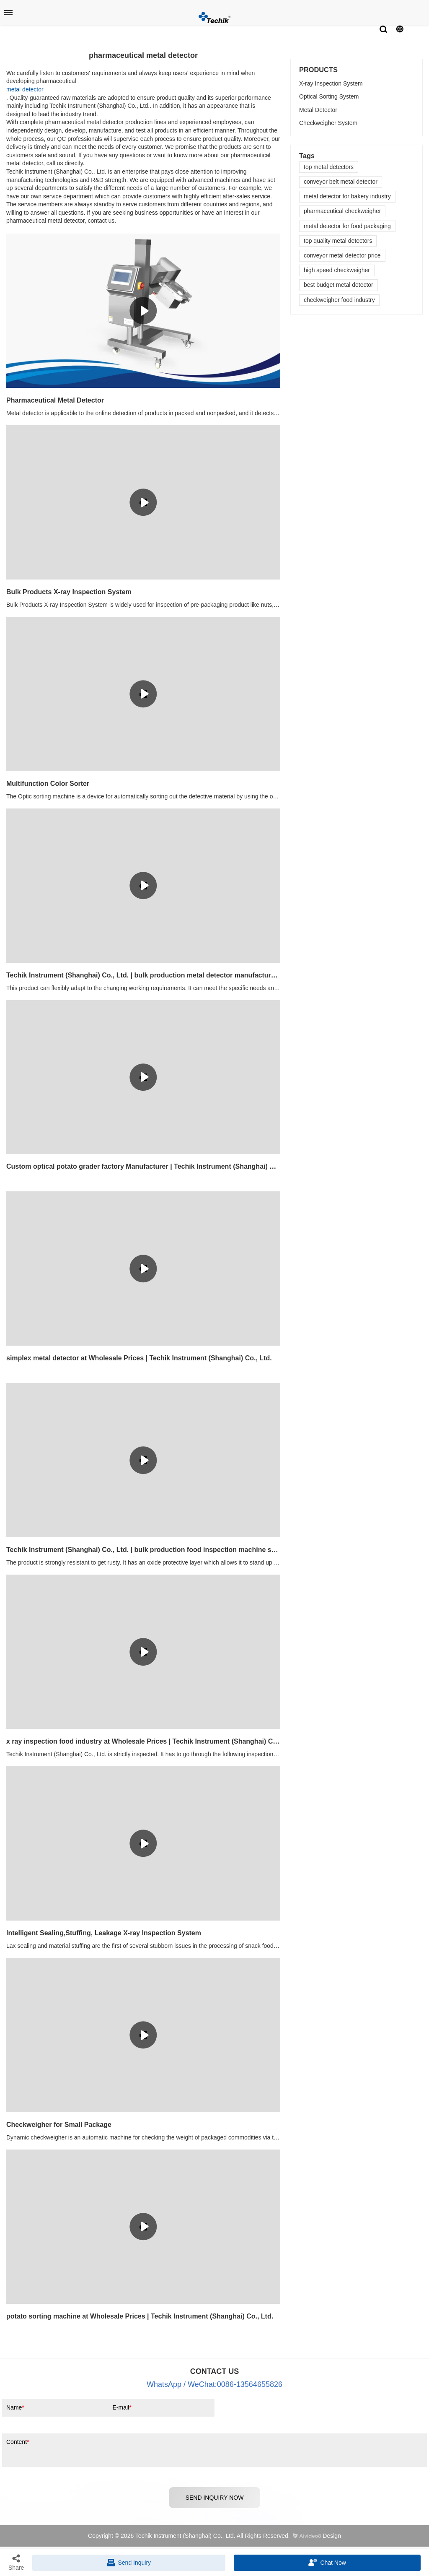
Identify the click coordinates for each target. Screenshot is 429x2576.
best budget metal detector (338, 284)
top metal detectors (329, 167)
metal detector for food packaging (347, 226)
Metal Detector (318, 110)
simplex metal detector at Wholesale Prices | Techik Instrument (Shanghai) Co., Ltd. (139, 1358)
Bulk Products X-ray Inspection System (69, 591)
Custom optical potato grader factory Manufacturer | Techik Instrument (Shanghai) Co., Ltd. (143, 1166)
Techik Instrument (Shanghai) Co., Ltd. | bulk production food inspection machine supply (143, 1549)
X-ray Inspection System (331, 83)
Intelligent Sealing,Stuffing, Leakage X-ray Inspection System (103, 1933)
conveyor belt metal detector (340, 181)
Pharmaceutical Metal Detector (55, 400)
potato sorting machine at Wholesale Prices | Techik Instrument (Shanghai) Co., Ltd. (139, 2316)
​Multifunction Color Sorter (47, 783)
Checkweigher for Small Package (58, 2124)
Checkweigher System (328, 123)
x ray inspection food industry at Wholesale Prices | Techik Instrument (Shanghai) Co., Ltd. (143, 1741)
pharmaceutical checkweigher (342, 211)
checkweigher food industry (339, 299)
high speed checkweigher (337, 270)
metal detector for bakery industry (347, 196)
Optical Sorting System (329, 96)
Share (16, 2562)
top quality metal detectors (338, 240)
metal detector (25, 89)
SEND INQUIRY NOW (215, 2497)
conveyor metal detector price (342, 255)
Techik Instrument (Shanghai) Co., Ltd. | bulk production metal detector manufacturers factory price (143, 975)
